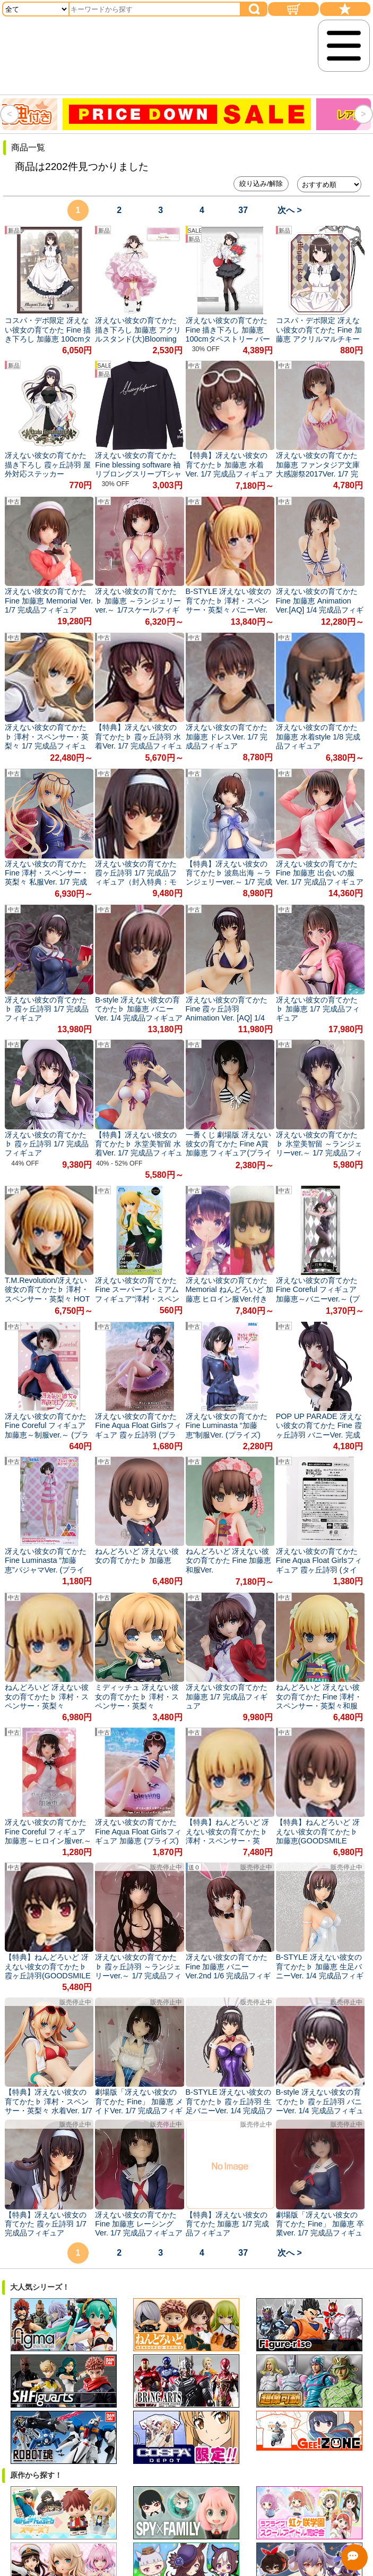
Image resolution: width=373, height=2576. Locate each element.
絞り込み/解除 (261, 184)
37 (243, 210)
